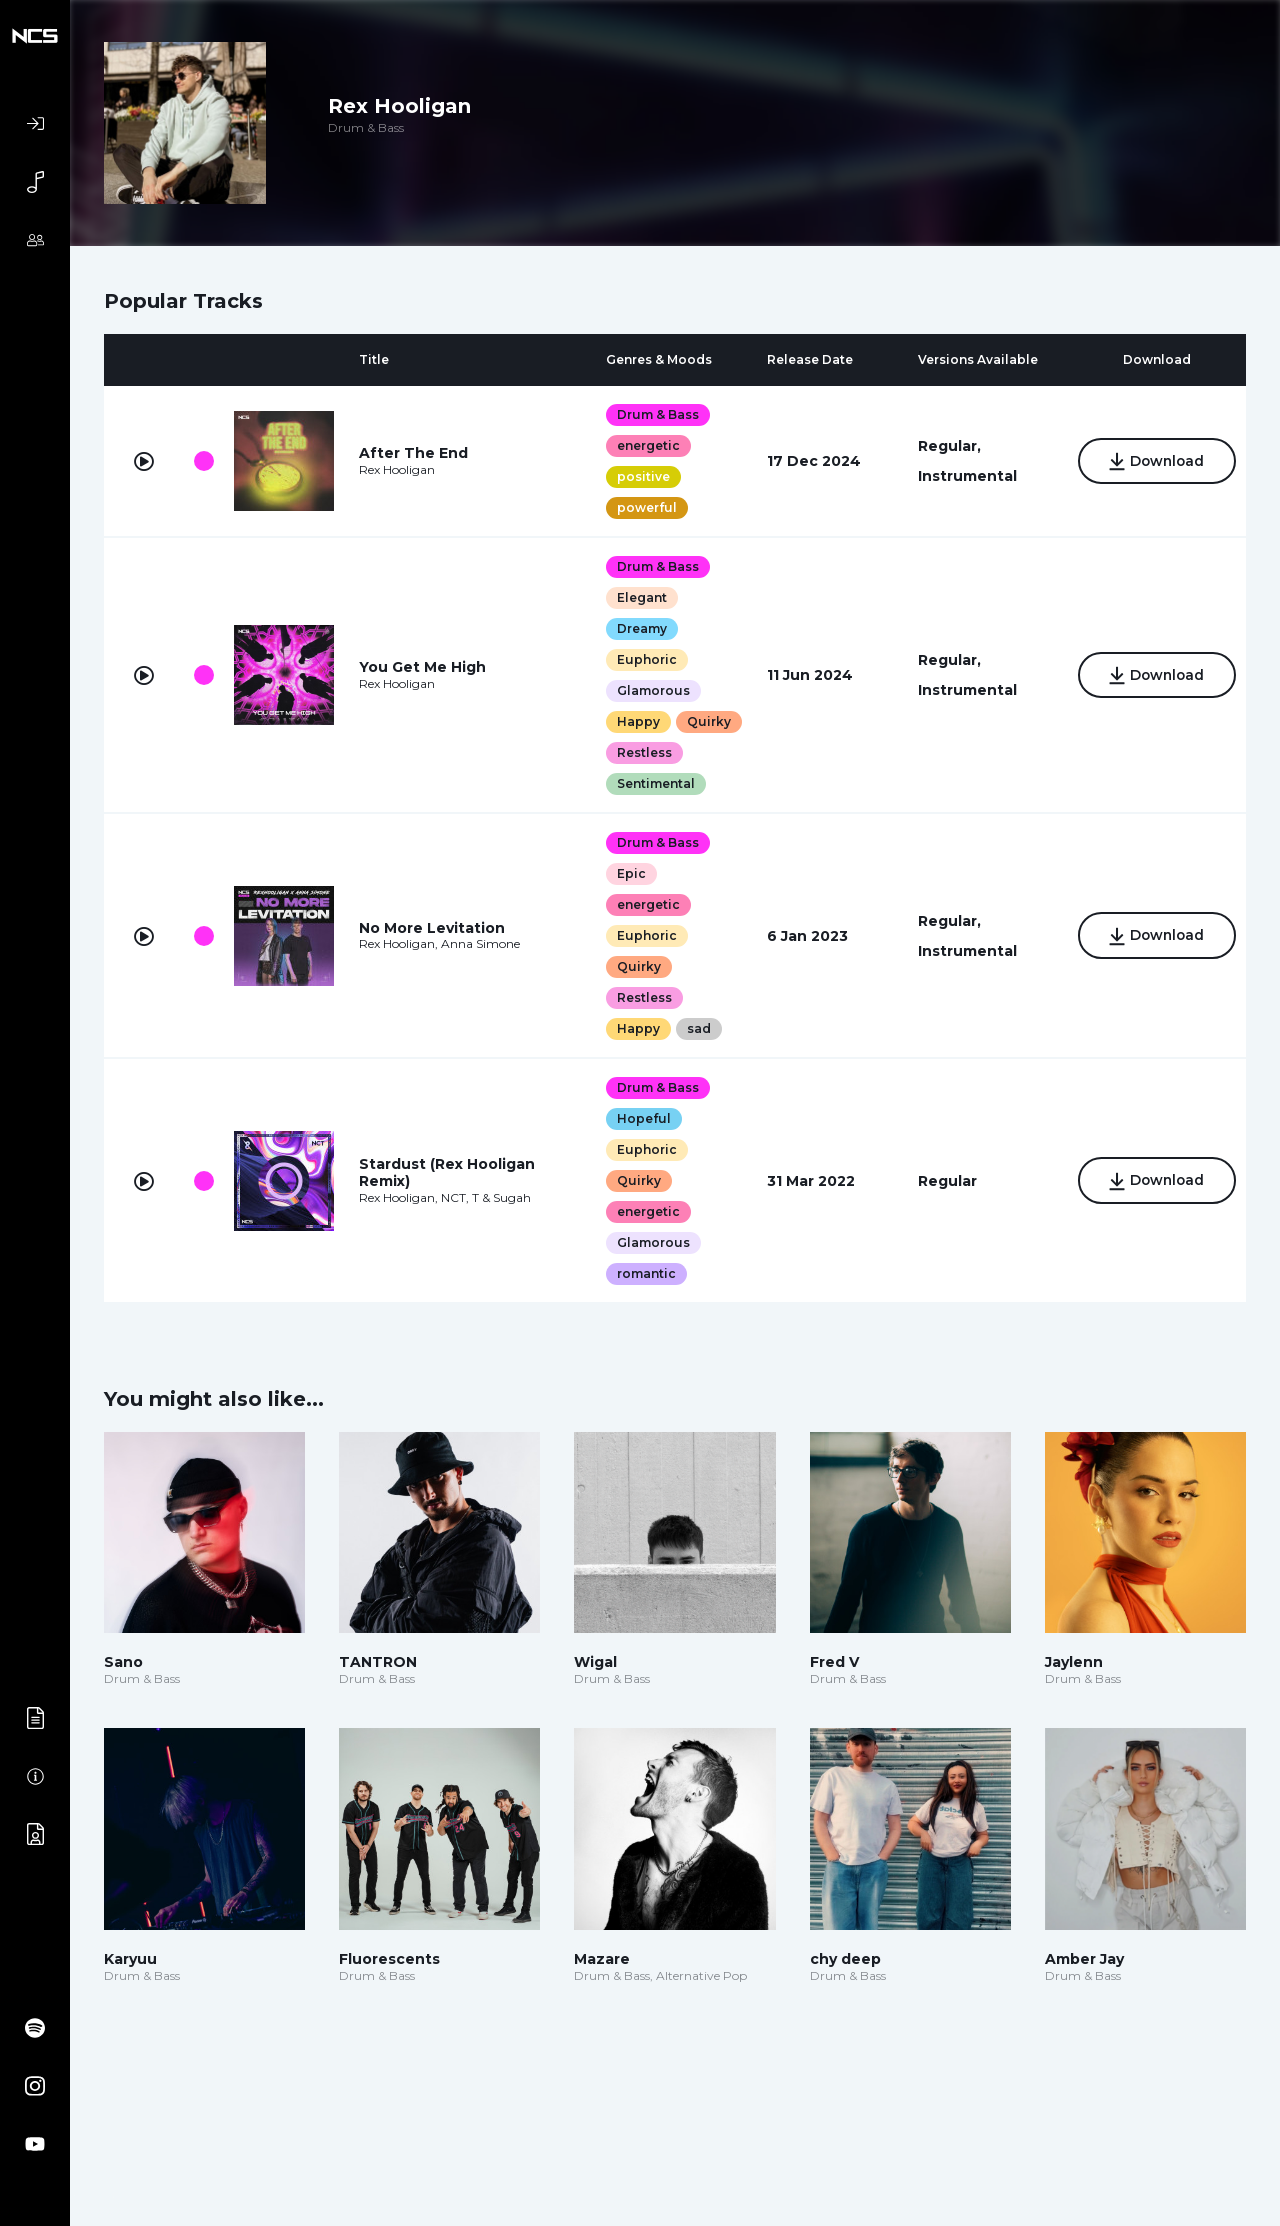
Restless (640, 783)
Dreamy (638, 628)
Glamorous (649, 690)
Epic (627, 904)
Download (1153, 463)
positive (639, 476)
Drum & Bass (654, 414)
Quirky (635, 752)
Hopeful (640, 1149)
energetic (644, 445)
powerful (643, 507)
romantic (642, 1304)
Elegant (638, 597)
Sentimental (652, 814)
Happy (634, 721)
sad (695, 1059)
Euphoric (643, 659)
